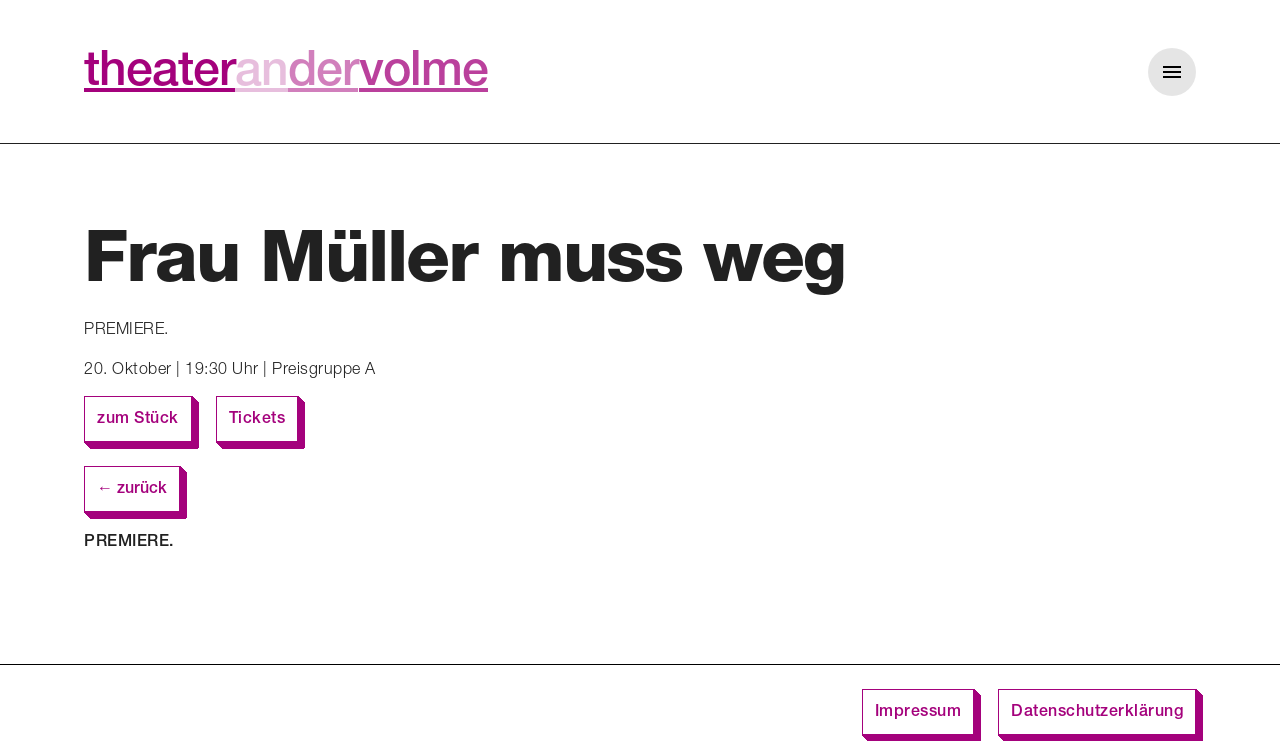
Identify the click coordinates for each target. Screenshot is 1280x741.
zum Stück (138, 420)
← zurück (132, 490)
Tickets (257, 420)
